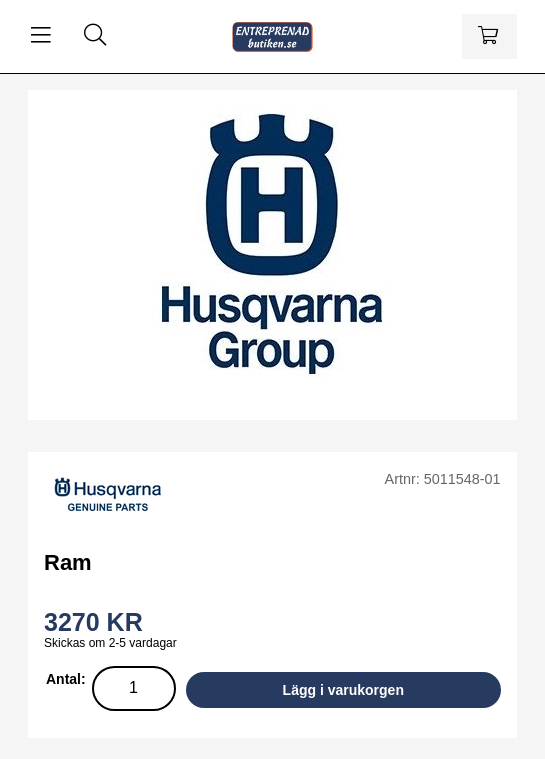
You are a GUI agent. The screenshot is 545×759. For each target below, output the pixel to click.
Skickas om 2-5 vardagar (110, 643)
